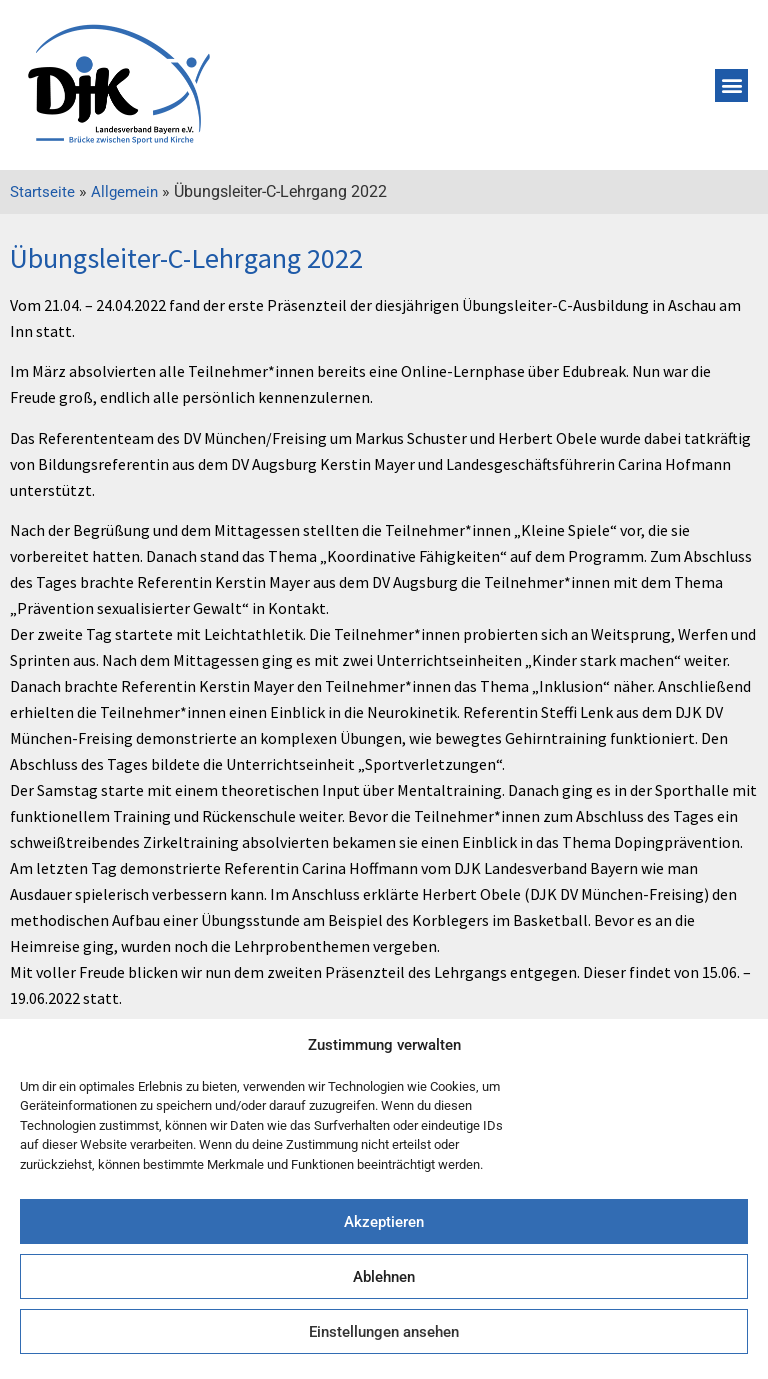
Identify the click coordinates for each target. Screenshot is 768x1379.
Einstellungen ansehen (384, 1332)
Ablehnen (384, 1277)
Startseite (42, 192)
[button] (731, 85)
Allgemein (124, 192)
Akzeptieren (384, 1222)
